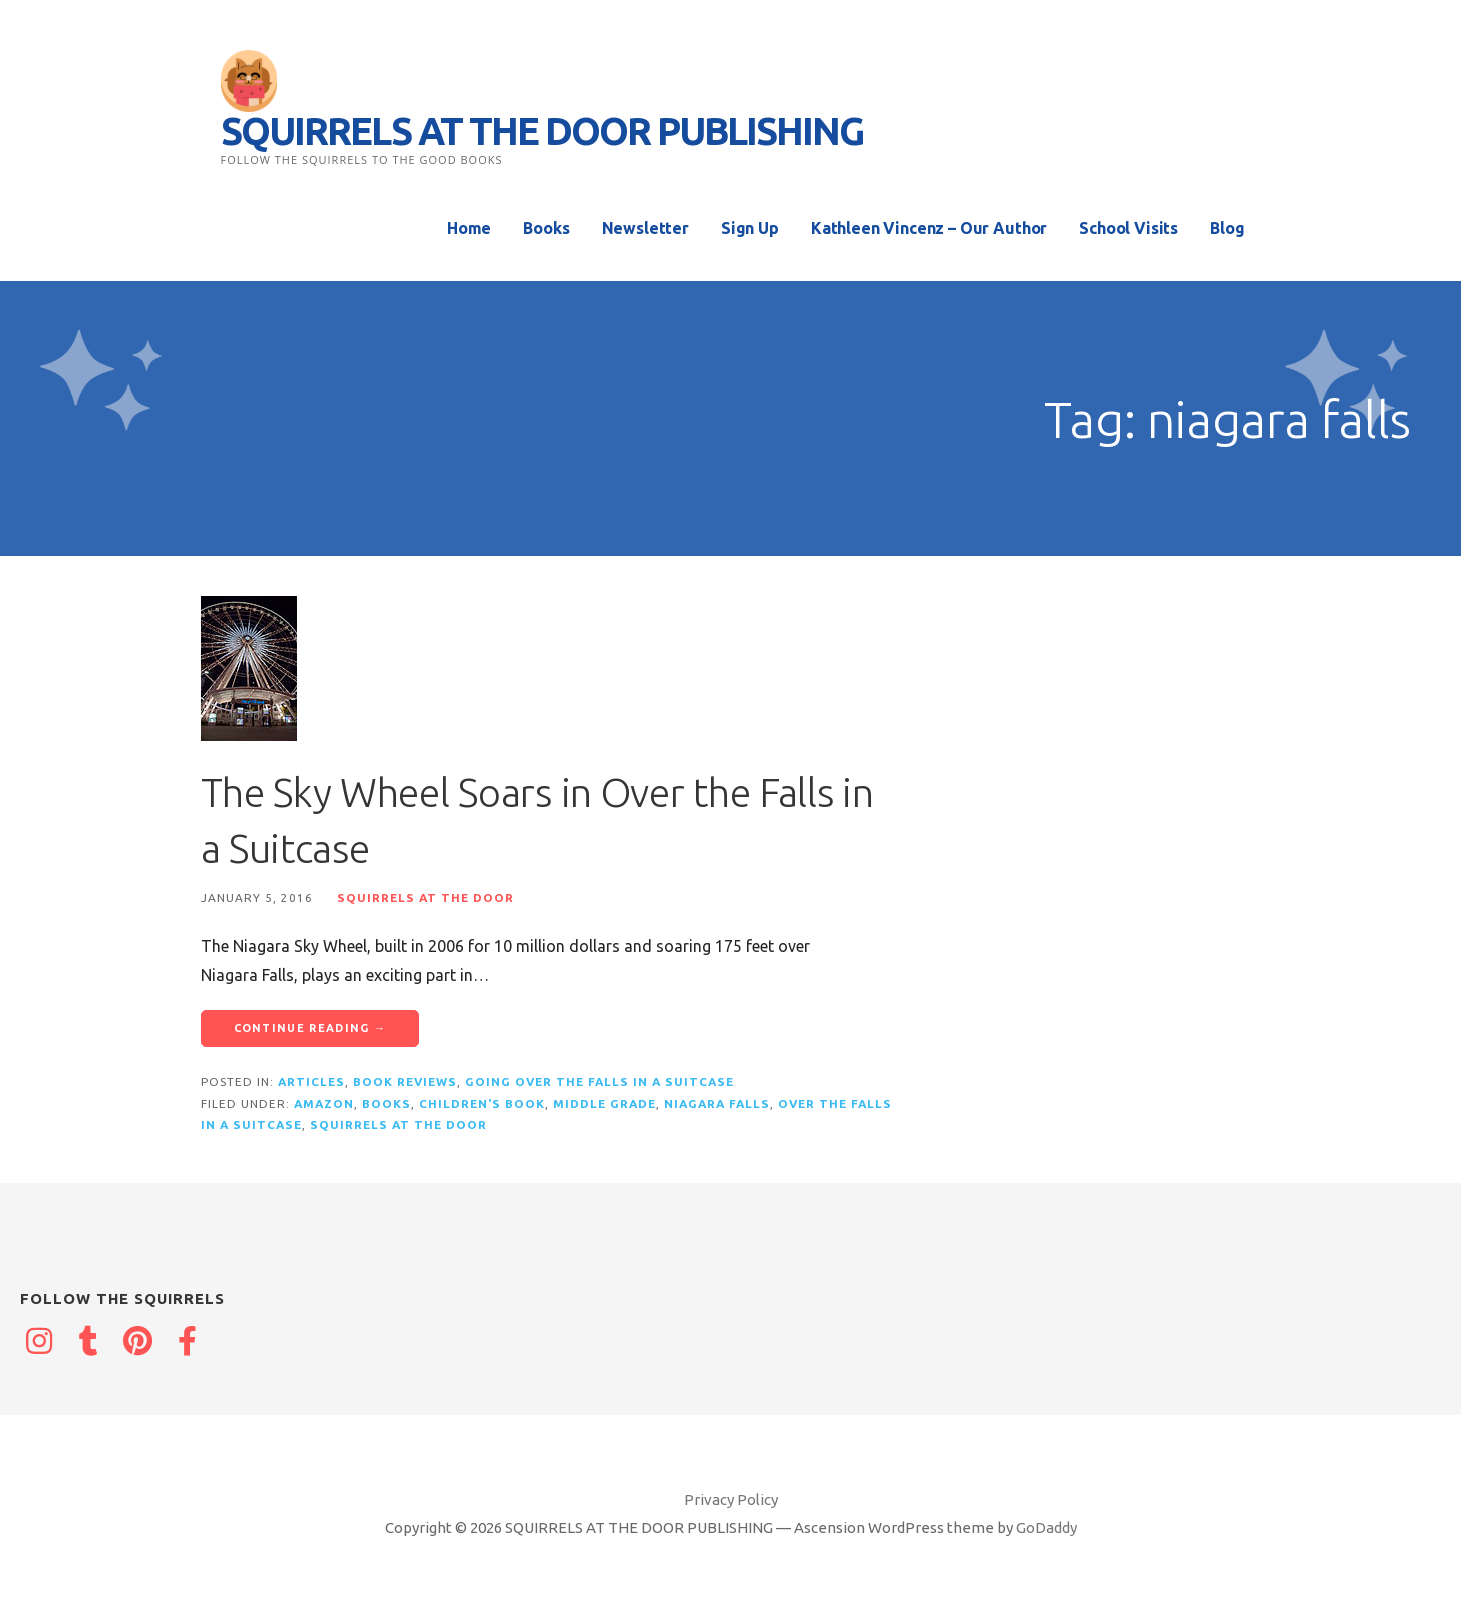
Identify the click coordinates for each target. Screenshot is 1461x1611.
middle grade (604, 1103)
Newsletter (645, 228)
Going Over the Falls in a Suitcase (599, 1081)
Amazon (324, 1103)
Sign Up (750, 228)
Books (546, 228)
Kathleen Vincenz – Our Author (929, 228)
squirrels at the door (398, 1124)
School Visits (1128, 228)
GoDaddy (1046, 1527)
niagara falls (717, 1103)
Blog (1227, 228)
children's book (482, 1103)
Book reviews (405, 1081)
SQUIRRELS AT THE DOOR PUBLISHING (542, 131)
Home (469, 228)
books (386, 1103)
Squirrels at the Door (425, 897)
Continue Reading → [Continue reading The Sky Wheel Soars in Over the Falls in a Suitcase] (310, 1028)
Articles (311, 1081)
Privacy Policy (731, 1499)
